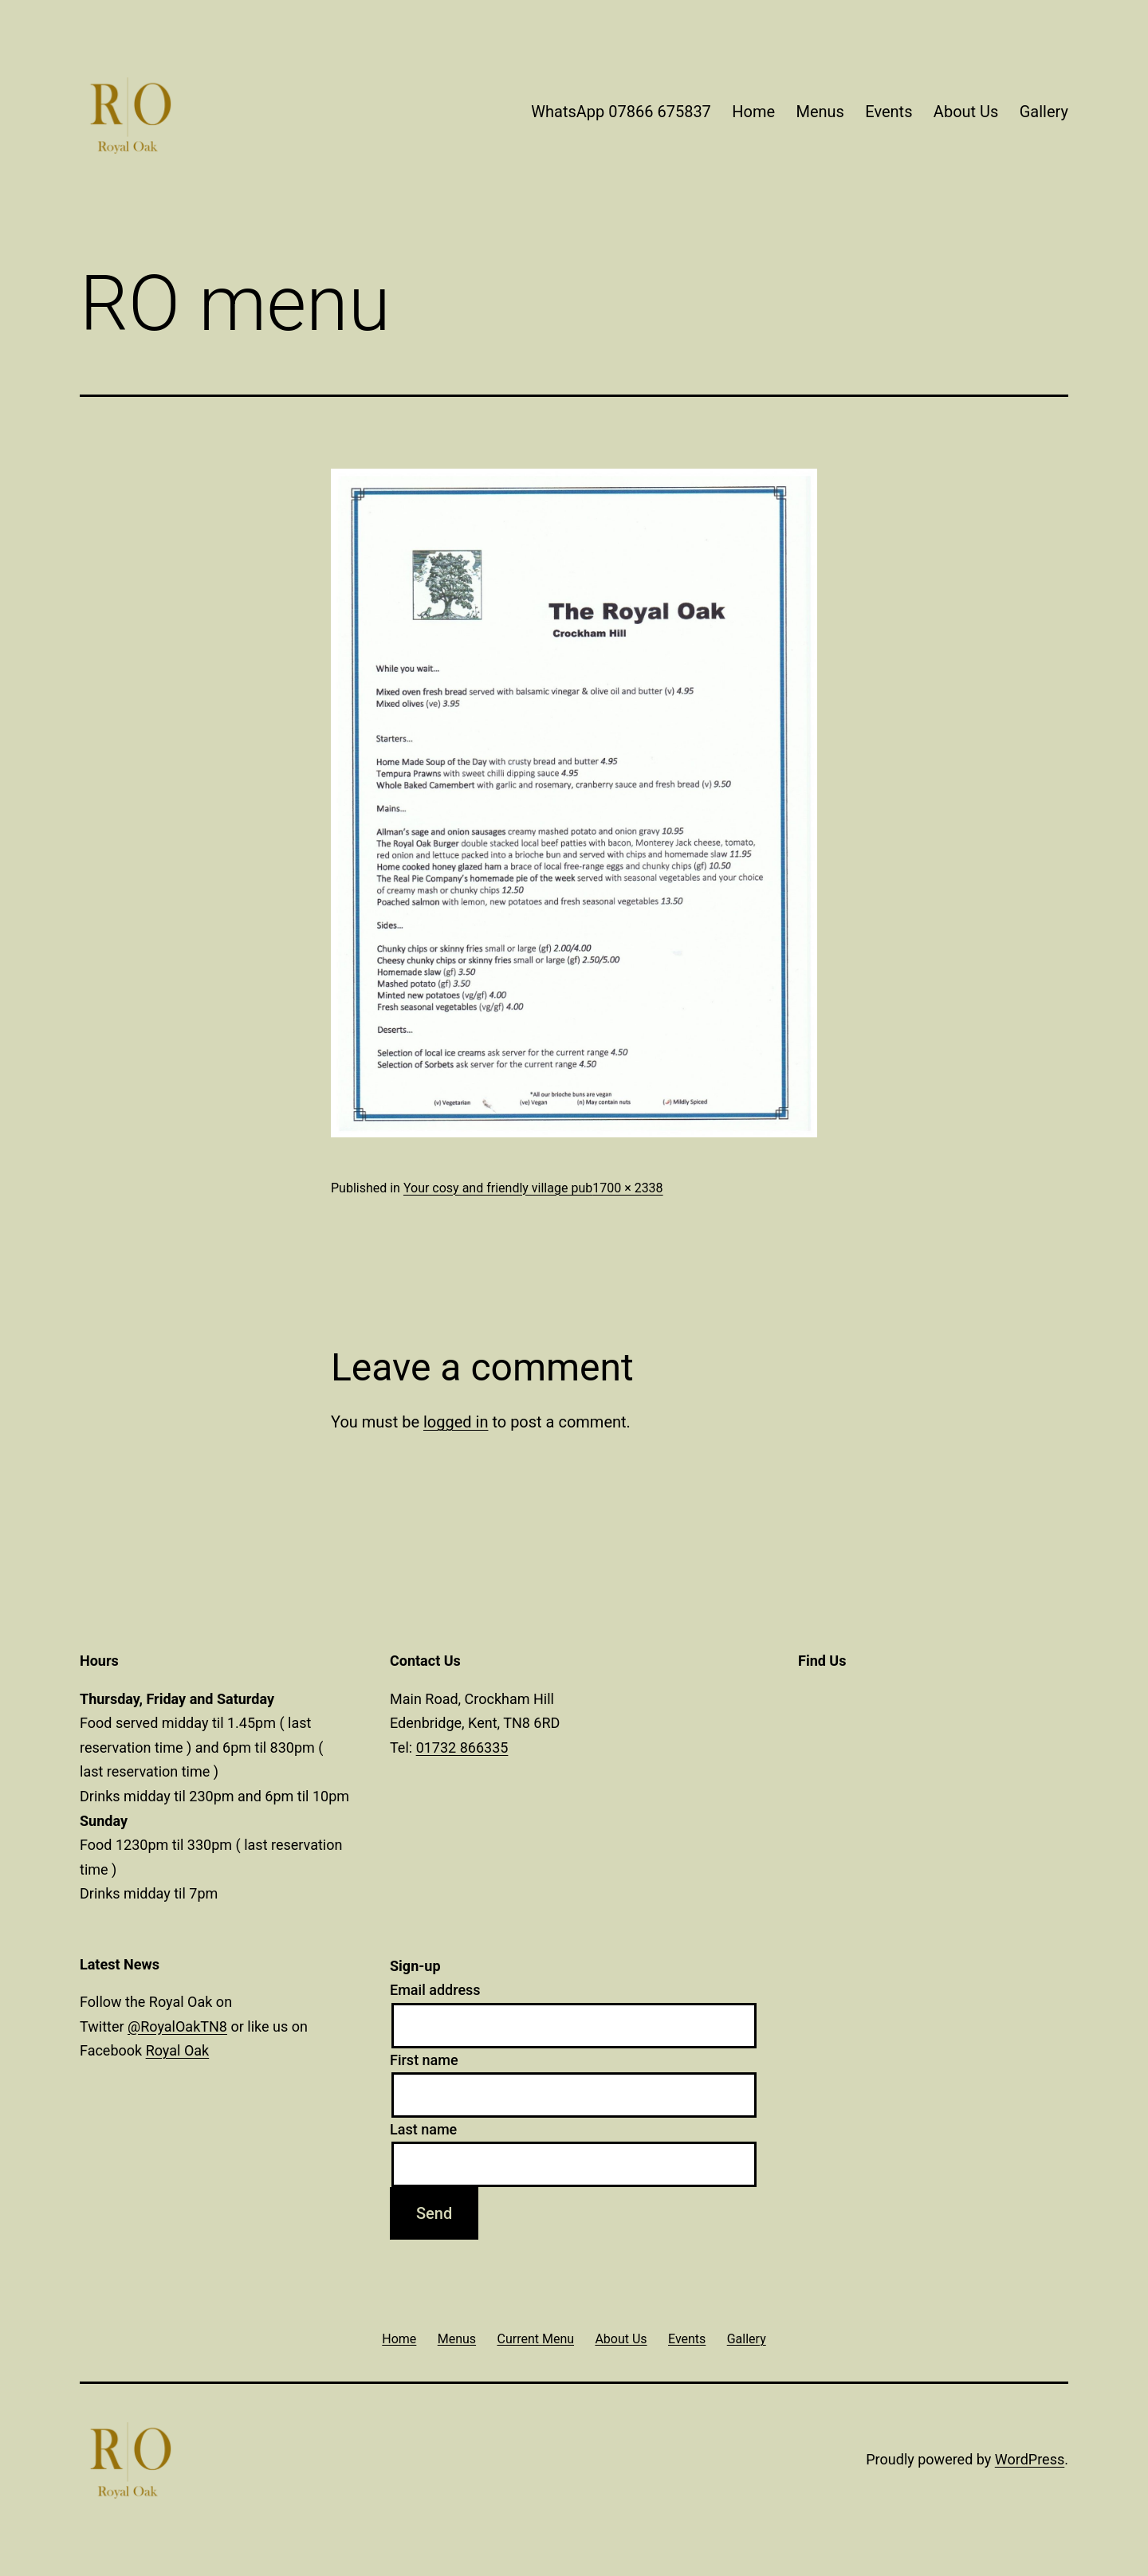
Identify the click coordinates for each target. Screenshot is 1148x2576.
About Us (966, 111)
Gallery (1044, 111)
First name (424, 2060)
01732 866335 (462, 1747)
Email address (435, 1989)
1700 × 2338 (627, 1188)
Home (753, 111)
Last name (423, 2129)
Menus (819, 111)
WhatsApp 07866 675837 (621, 111)
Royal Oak (178, 2050)
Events (888, 111)
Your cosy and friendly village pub (497, 1188)
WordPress (1029, 2459)
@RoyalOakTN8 (177, 2026)
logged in (455, 1421)
